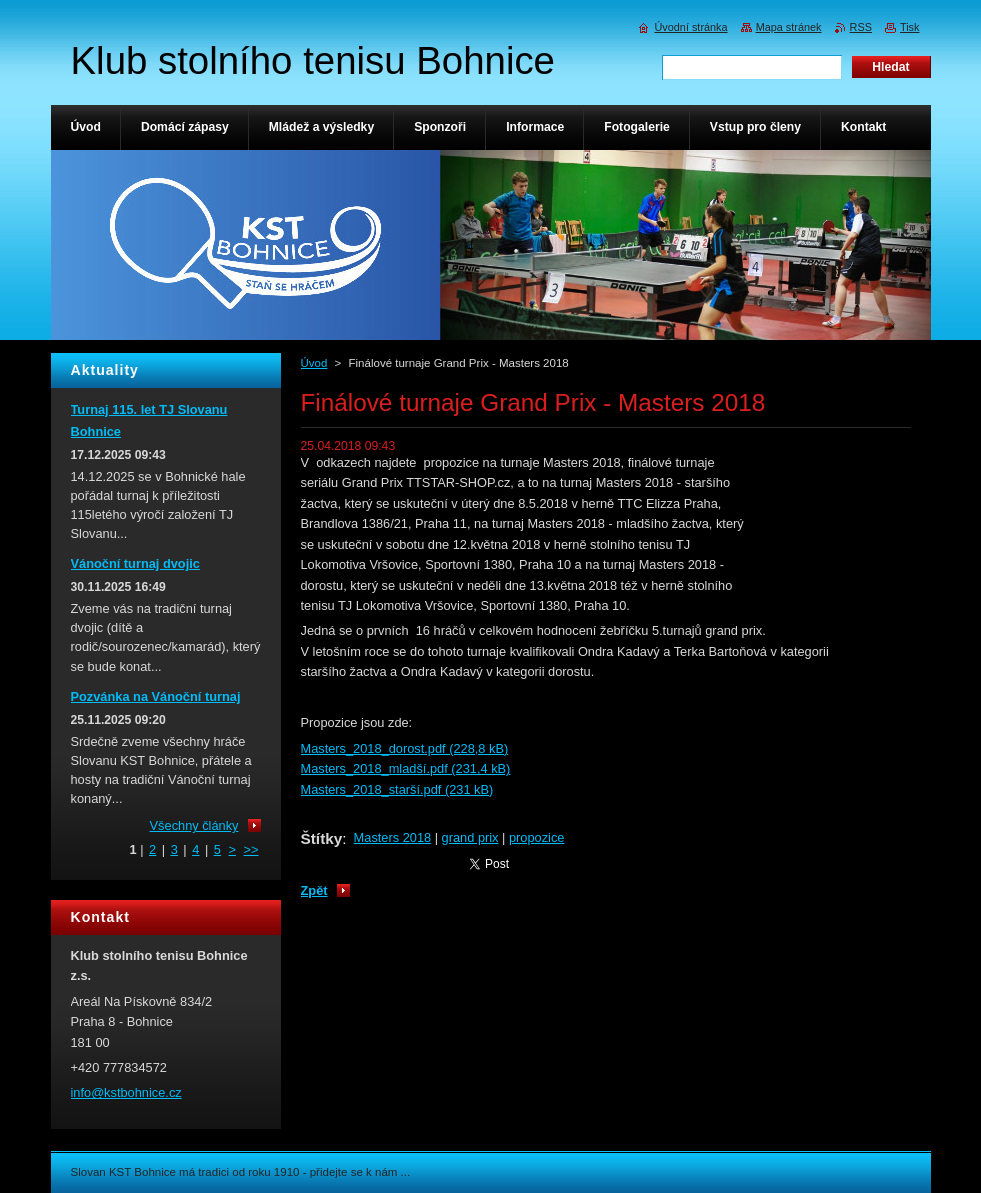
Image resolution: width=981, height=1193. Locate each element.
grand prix (470, 837)
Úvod (314, 363)
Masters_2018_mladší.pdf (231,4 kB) (406, 768)
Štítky (322, 838)
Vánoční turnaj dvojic (135, 563)
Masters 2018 (393, 837)
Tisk (910, 27)
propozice (537, 837)
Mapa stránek (789, 27)
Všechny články (194, 825)
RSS (861, 27)
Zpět (314, 890)
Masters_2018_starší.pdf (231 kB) (397, 789)
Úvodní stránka (690, 27)
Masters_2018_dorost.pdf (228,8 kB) (405, 748)
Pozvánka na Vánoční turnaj (156, 696)
